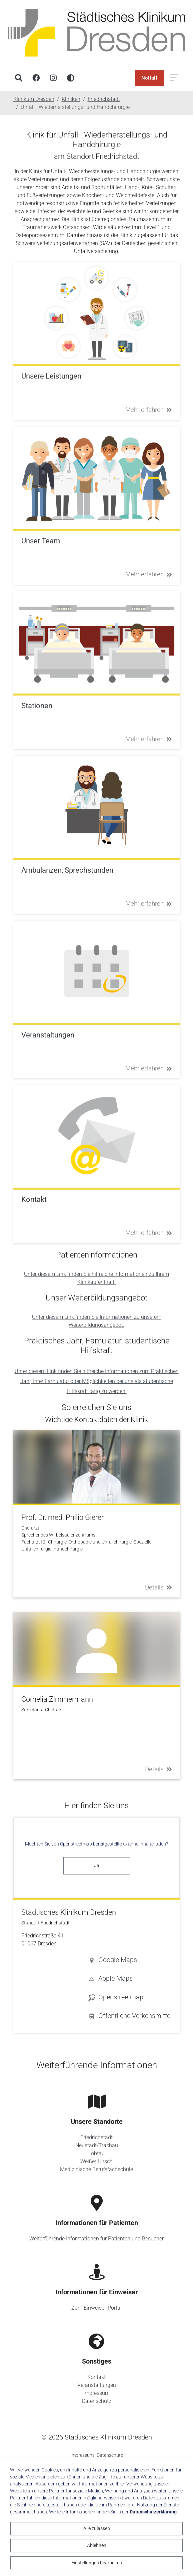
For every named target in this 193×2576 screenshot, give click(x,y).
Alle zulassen (96, 2528)
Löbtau (96, 2153)
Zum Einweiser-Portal (96, 2308)
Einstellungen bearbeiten (96, 2562)
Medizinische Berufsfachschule (96, 2169)
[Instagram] (53, 78)
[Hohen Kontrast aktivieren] (71, 78)
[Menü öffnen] (174, 78)
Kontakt (96, 2377)
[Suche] (19, 78)
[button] (130, 1960)
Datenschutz (96, 2401)
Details (158, 1587)
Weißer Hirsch (96, 2161)
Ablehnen (96, 2545)
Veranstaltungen (96, 2385)
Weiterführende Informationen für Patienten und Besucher (96, 2238)
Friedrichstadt (96, 2137)
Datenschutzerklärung (153, 2511)
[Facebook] (36, 78)
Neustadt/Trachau (96, 2145)
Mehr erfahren (148, 410)
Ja (96, 1865)
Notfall (149, 78)
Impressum (96, 2393)
